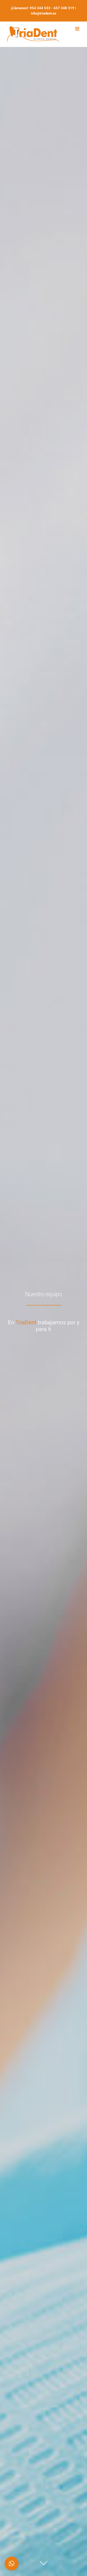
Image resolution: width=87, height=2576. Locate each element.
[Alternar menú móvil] (77, 28)
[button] (12, 2563)
